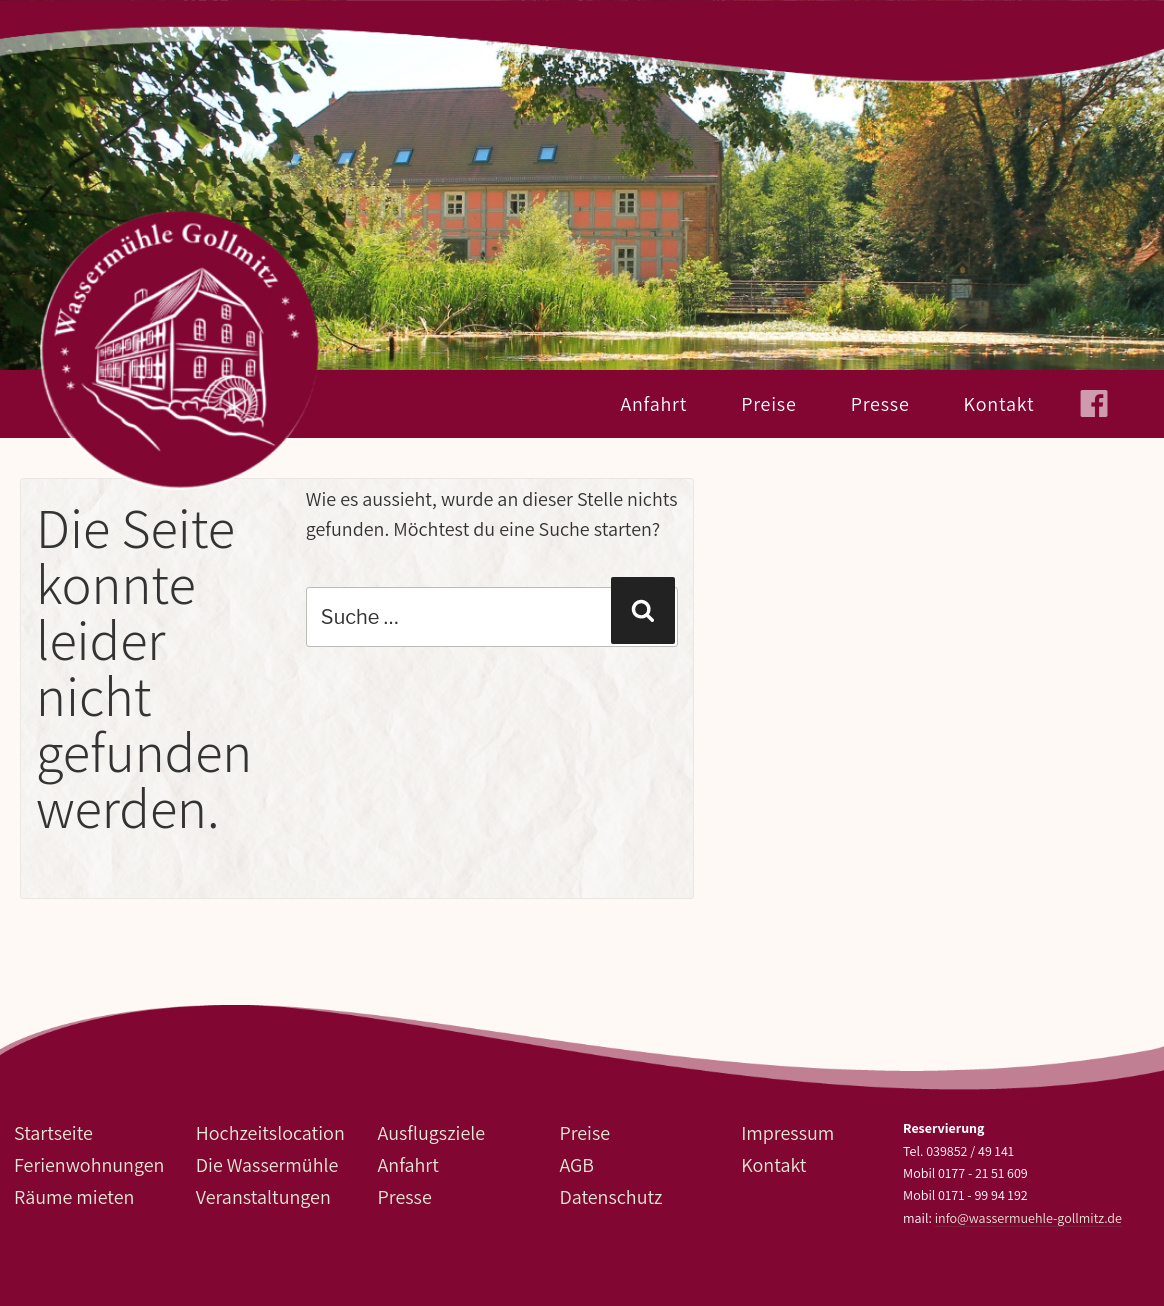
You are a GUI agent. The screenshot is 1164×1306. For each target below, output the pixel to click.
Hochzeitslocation (270, 1133)
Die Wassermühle (267, 1165)
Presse (880, 404)
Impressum (787, 1133)
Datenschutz (610, 1197)
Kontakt (999, 404)
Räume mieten (74, 1197)
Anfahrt (653, 404)
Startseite (53, 1133)
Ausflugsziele (431, 1133)
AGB (576, 1165)
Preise (768, 404)
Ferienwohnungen (89, 1165)
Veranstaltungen (263, 1197)
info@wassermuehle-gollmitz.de (1028, 1218)
